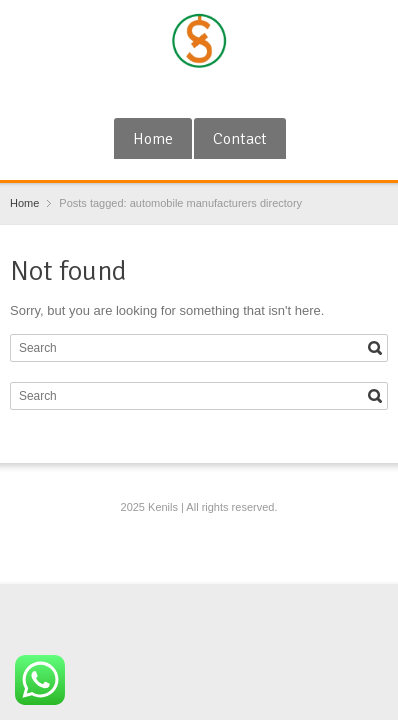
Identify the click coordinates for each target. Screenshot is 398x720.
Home (153, 139)
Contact (240, 139)
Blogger (234, 93)
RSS (202, 93)
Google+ (169, 93)
